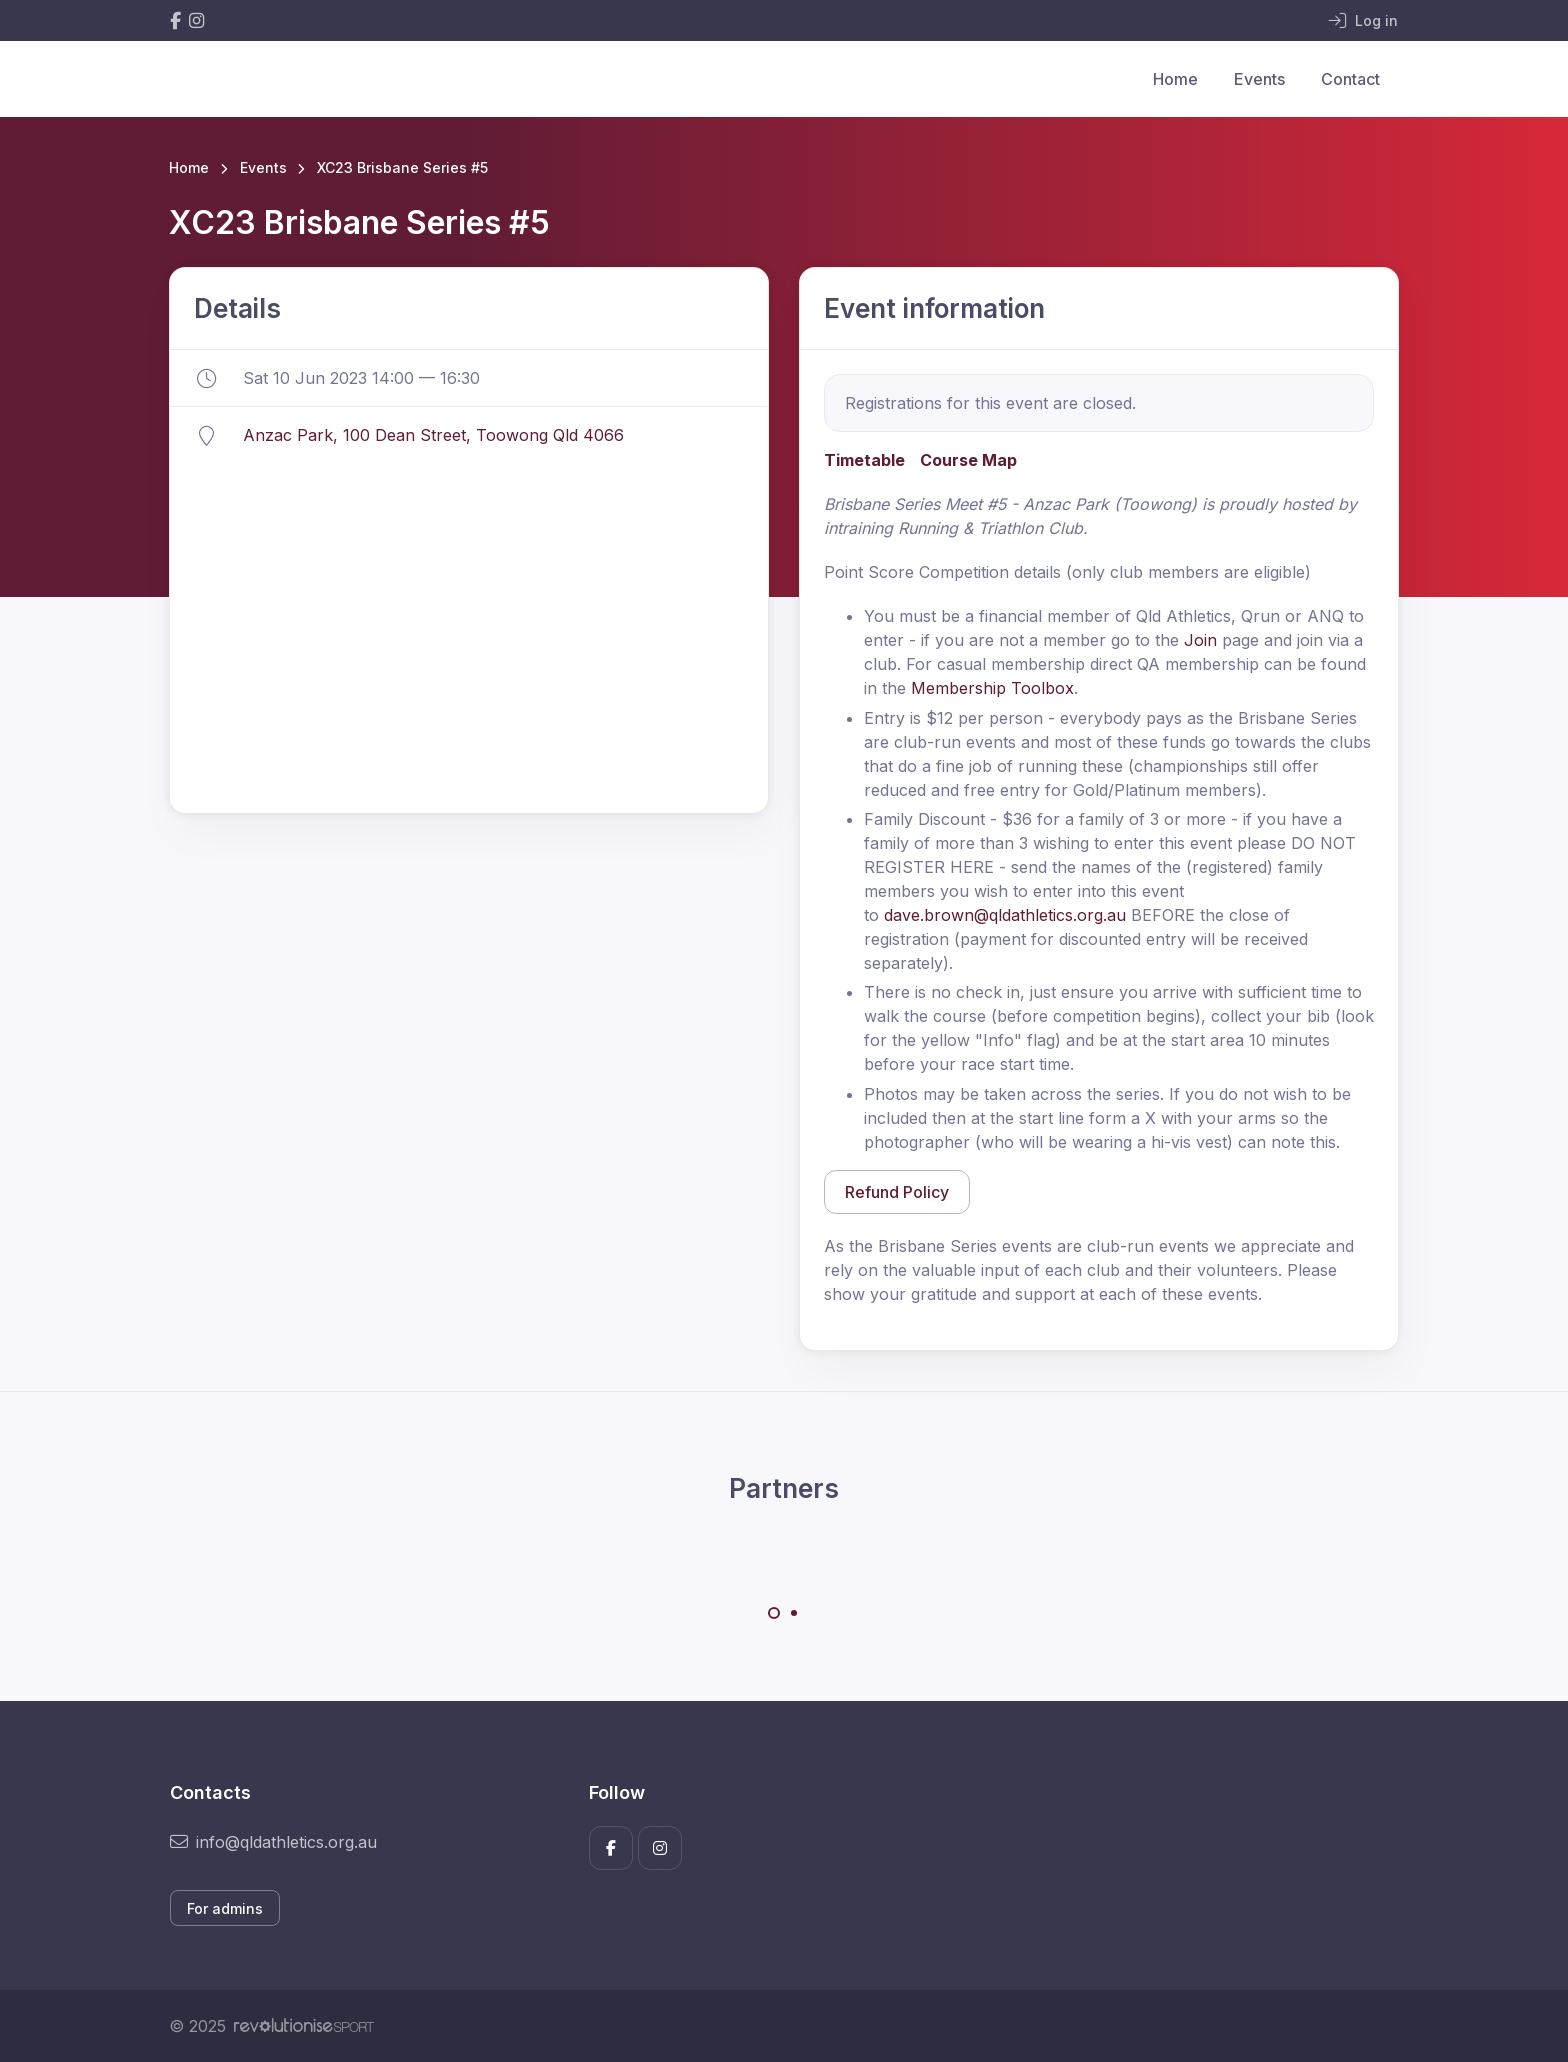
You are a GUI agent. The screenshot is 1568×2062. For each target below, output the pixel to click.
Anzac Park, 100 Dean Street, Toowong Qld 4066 (433, 435)
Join (1200, 640)
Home (1175, 79)
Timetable (864, 460)
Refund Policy (897, 1192)
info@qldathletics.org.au (273, 1842)
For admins (225, 1908)
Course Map (968, 460)
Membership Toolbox (992, 688)
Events (1259, 79)
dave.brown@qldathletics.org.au (1005, 915)
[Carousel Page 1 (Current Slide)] (774, 1613)
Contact (1350, 79)
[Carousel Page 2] (794, 1613)
